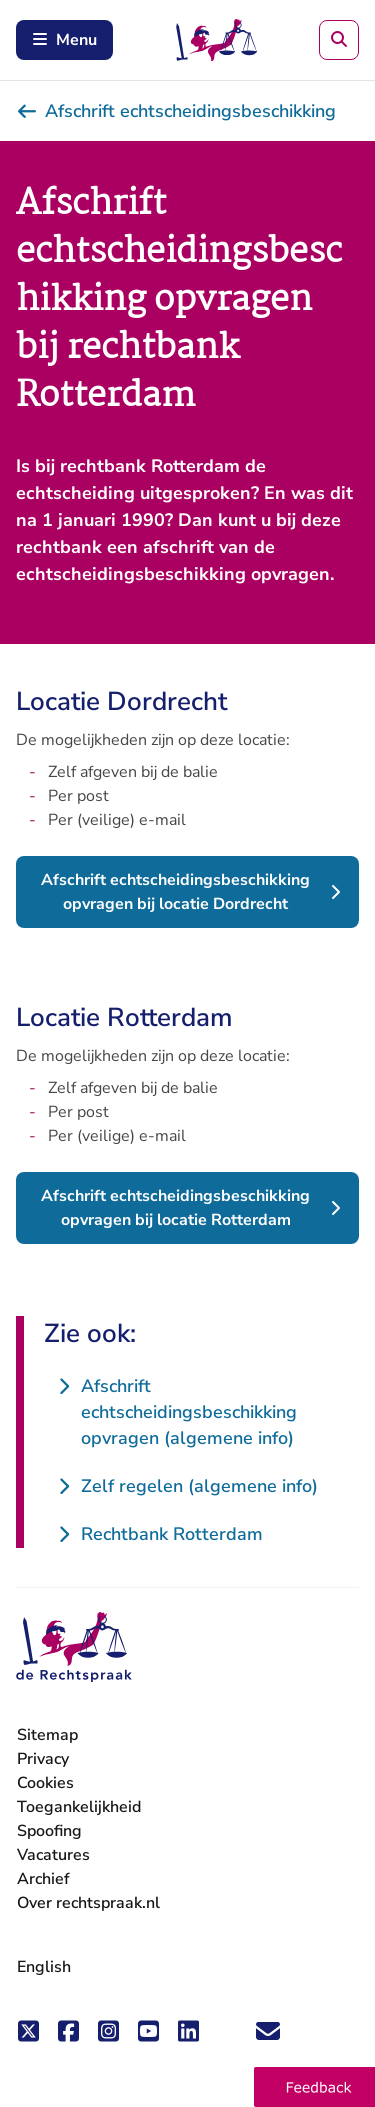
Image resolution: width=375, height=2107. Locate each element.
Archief (43, 1879)
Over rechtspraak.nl (88, 1903)
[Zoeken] (339, 40)
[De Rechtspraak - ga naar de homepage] (74, 1647)
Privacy (43, 1759)
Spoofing (49, 1831)
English (44, 1967)
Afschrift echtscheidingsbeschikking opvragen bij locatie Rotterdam (175, 1208)
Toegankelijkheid (79, 1807)
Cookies (45, 1783)
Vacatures (53, 1855)
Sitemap (47, 1735)
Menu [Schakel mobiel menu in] (64, 40)
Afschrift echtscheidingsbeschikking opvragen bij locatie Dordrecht (175, 892)
